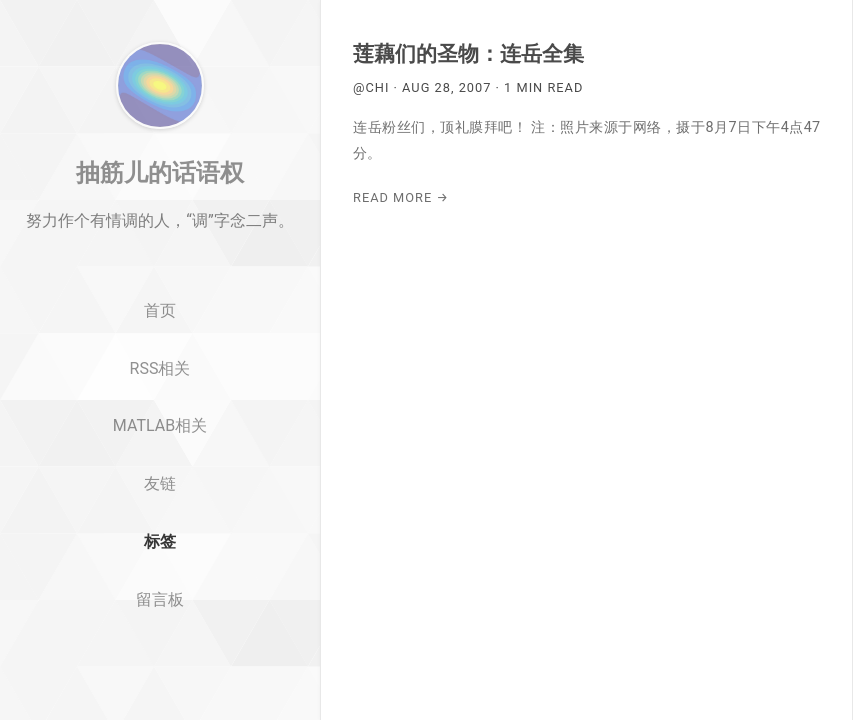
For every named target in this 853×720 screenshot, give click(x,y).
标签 (160, 612)
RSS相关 (160, 438)
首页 (160, 381)
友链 (160, 554)
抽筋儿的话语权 (160, 243)
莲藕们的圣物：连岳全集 (468, 54)
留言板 (160, 670)
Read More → (401, 197)
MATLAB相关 (160, 496)
